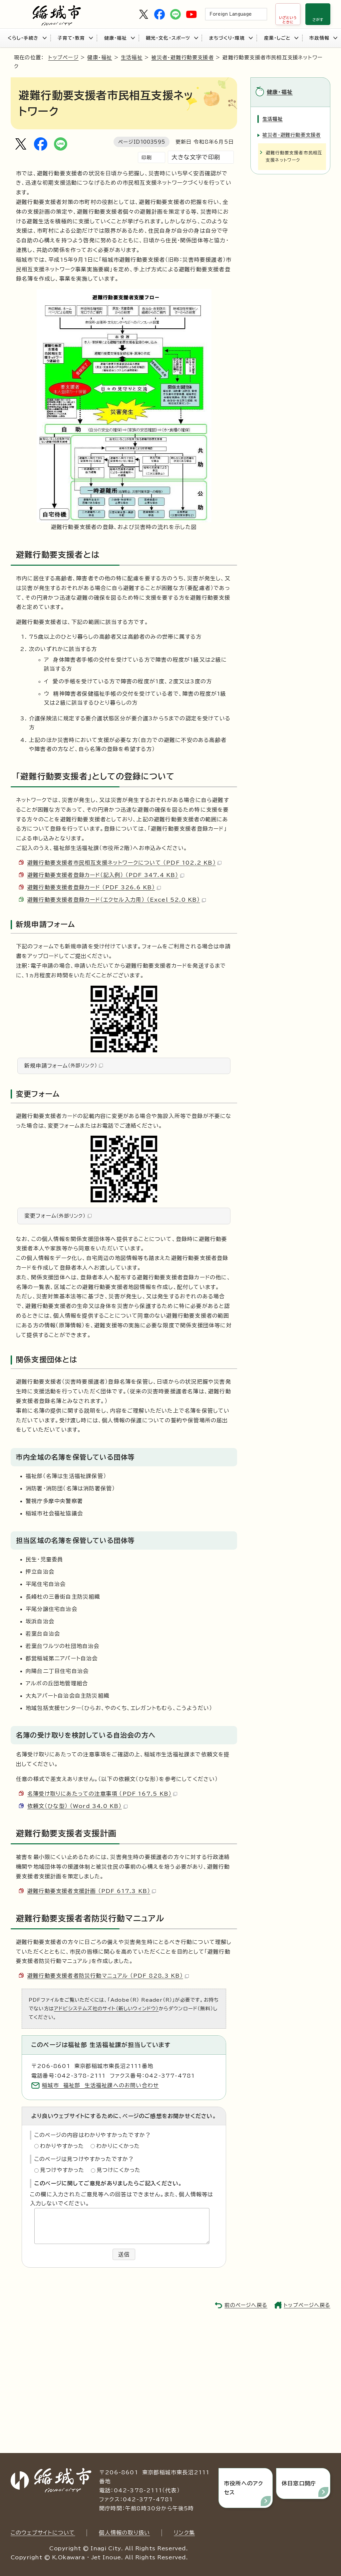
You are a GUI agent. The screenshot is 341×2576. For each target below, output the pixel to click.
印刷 (147, 157)
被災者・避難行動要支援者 (182, 57)
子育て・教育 (75, 38)
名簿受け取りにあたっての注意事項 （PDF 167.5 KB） (102, 1793)
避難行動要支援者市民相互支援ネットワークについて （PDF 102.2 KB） (124, 862)
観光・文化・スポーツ (172, 38)
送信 (124, 2254)
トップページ (63, 57)
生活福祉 (132, 57)
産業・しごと (281, 38)
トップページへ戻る (307, 2305)
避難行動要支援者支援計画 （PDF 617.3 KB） (91, 1891)
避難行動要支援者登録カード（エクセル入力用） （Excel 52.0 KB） (116, 899)
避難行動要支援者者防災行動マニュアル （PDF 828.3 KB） (108, 1975)
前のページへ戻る (245, 2305)
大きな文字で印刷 (195, 157)
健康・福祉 (119, 38)
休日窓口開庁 (299, 2483)
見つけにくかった (119, 2170)
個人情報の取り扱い (124, 2532)
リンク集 (184, 2532)
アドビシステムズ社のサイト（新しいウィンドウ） (106, 2008)
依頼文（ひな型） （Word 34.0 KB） (77, 1806)
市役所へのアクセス (243, 2488)
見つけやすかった (62, 2170)
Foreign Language (230, 14)
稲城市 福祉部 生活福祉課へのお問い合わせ (100, 2085)
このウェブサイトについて (43, 2532)
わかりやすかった (62, 2146)
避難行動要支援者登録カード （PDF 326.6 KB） (94, 887)
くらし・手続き (27, 38)
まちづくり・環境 (231, 38)
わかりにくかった (118, 2146)
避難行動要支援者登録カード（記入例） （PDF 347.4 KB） (105, 875)
